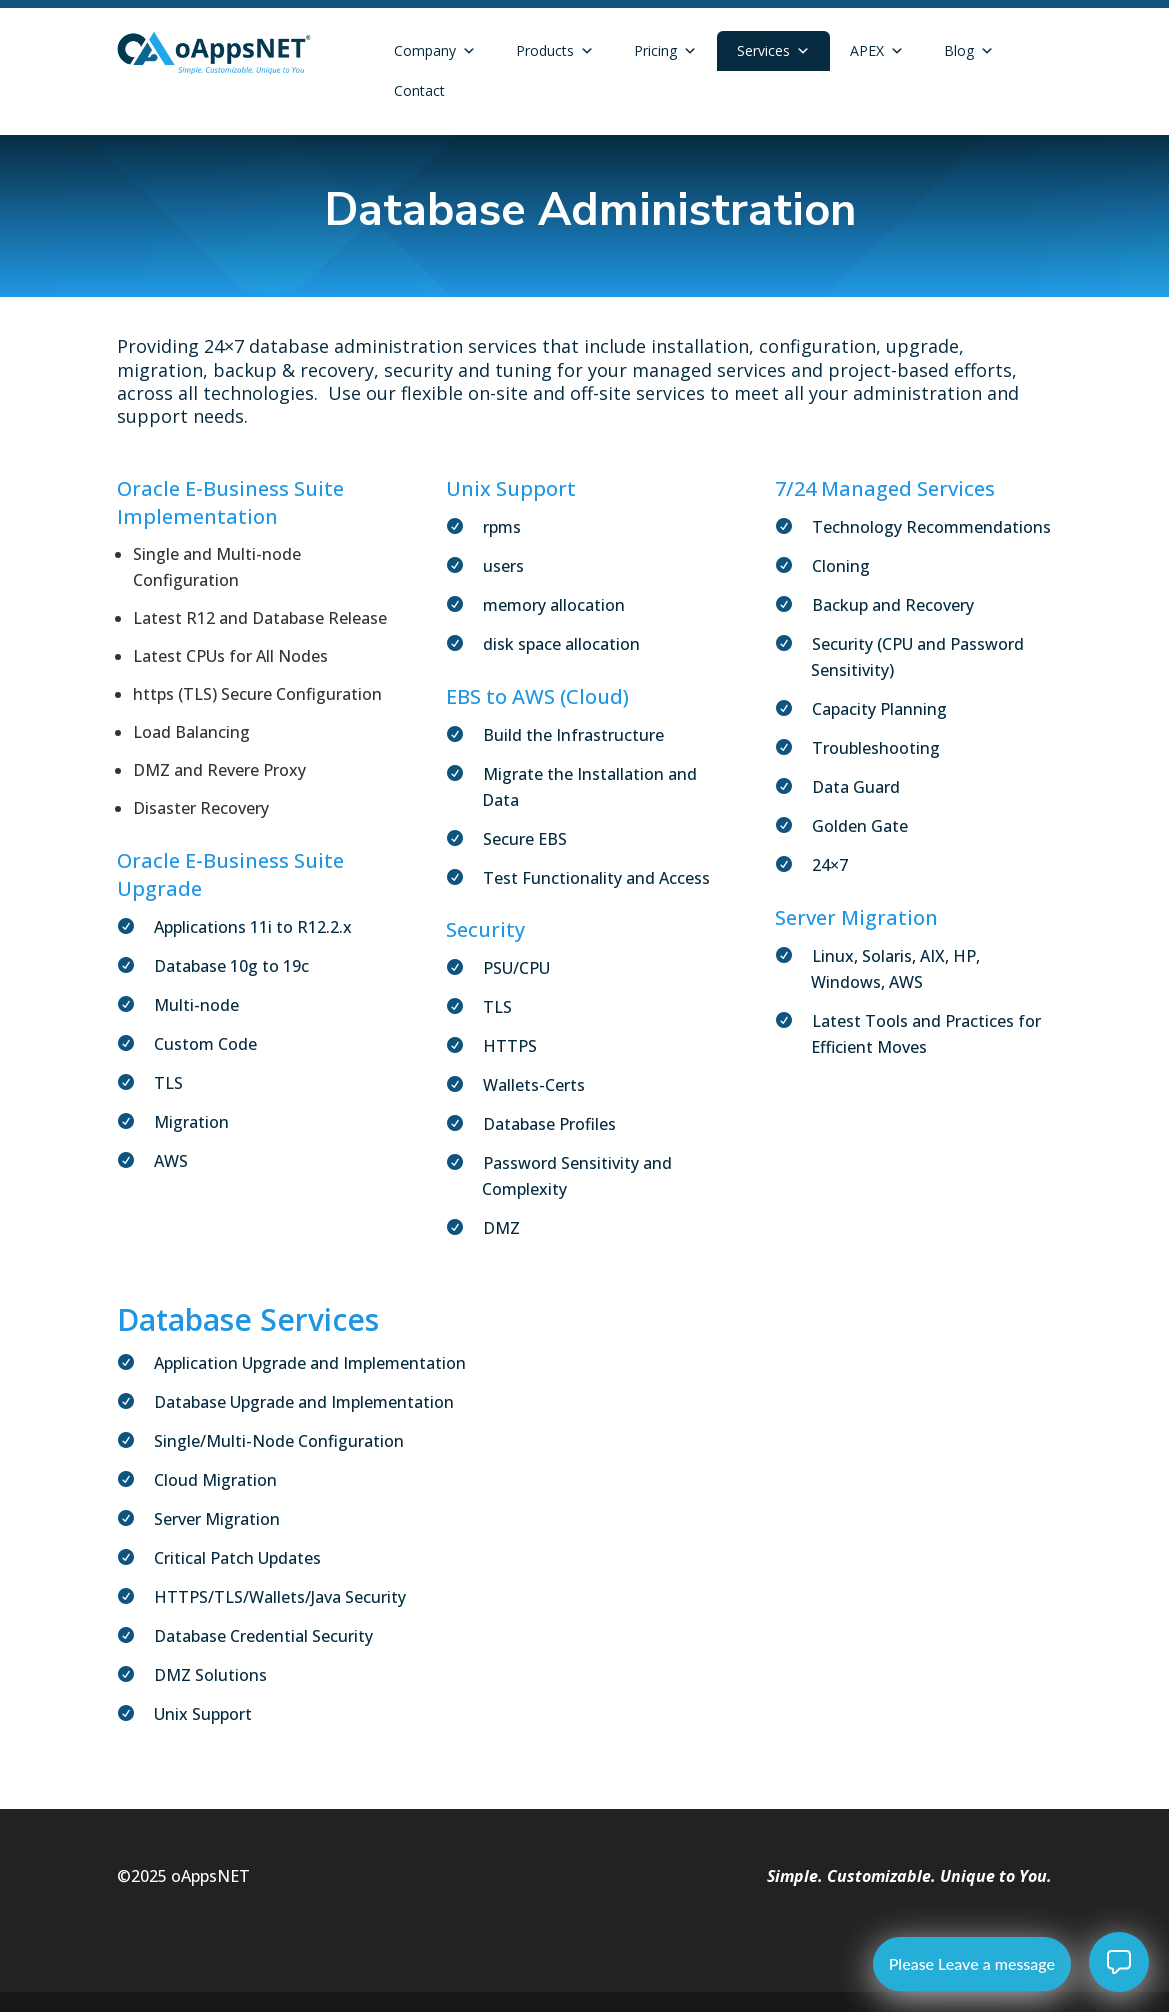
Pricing (665, 51)
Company (435, 51)
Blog (969, 51)
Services (773, 51)
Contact (419, 90)
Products (555, 51)
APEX (877, 51)
